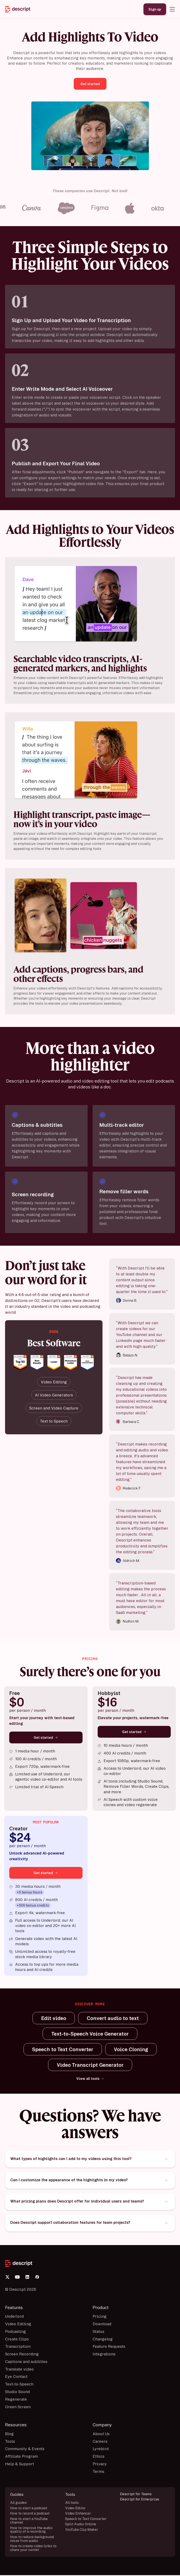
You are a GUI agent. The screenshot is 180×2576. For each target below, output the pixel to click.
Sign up (154, 9)
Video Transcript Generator (90, 2065)
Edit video (53, 2018)
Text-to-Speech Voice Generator (90, 2033)
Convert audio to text (113, 2018)
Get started (46, 1737)
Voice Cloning (131, 2049)
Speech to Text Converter (62, 2049)
